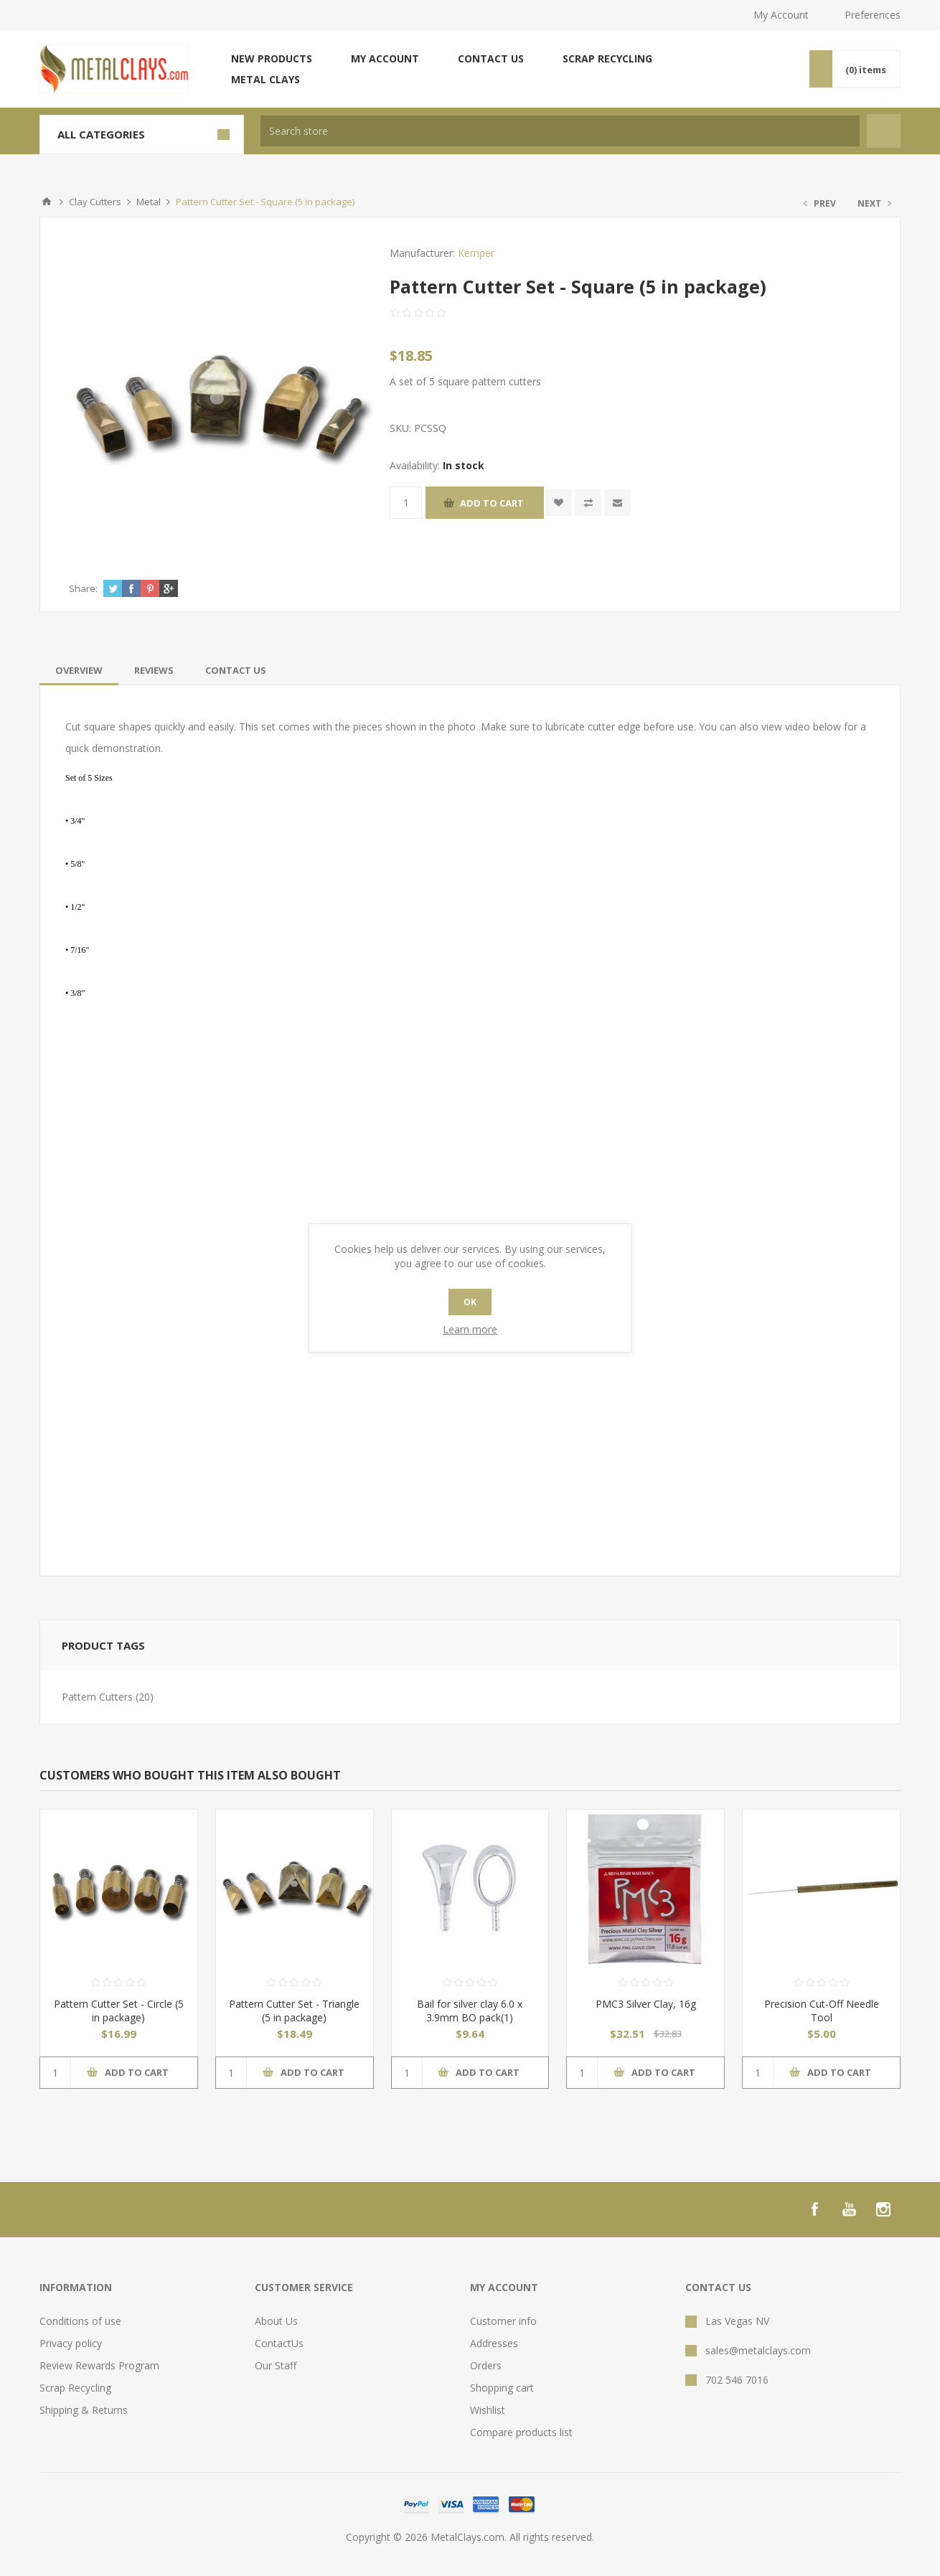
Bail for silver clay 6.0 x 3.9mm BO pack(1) (469, 2010)
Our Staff (275, 2365)
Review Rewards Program (99, 2365)
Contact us (491, 58)
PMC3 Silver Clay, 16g (646, 2004)
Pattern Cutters (97, 1696)
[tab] (78, 670)
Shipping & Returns (83, 2410)
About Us (276, 2321)
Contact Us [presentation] (235, 670)
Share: (83, 588)
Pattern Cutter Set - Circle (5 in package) (119, 2010)
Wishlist (487, 2410)
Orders (486, 2365)
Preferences (873, 15)
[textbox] (560, 131)
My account (385, 58)
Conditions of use (80, 2321)
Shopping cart (502, 2387)
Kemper (476, 253)
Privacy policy (70, 2343)
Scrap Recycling (607, 58)
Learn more (470, 1329)
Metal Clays (265, 79)
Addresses (494, 2343)
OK (470, 1302)
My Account (781, 15)
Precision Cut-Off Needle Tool (821, 2010)
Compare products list (521, 2432)
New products (271, 58)
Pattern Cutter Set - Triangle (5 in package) (294, 2010)
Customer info (503, 2321)
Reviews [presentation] (154, 670)
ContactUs (279, 2343)
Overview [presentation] (79, 670)
